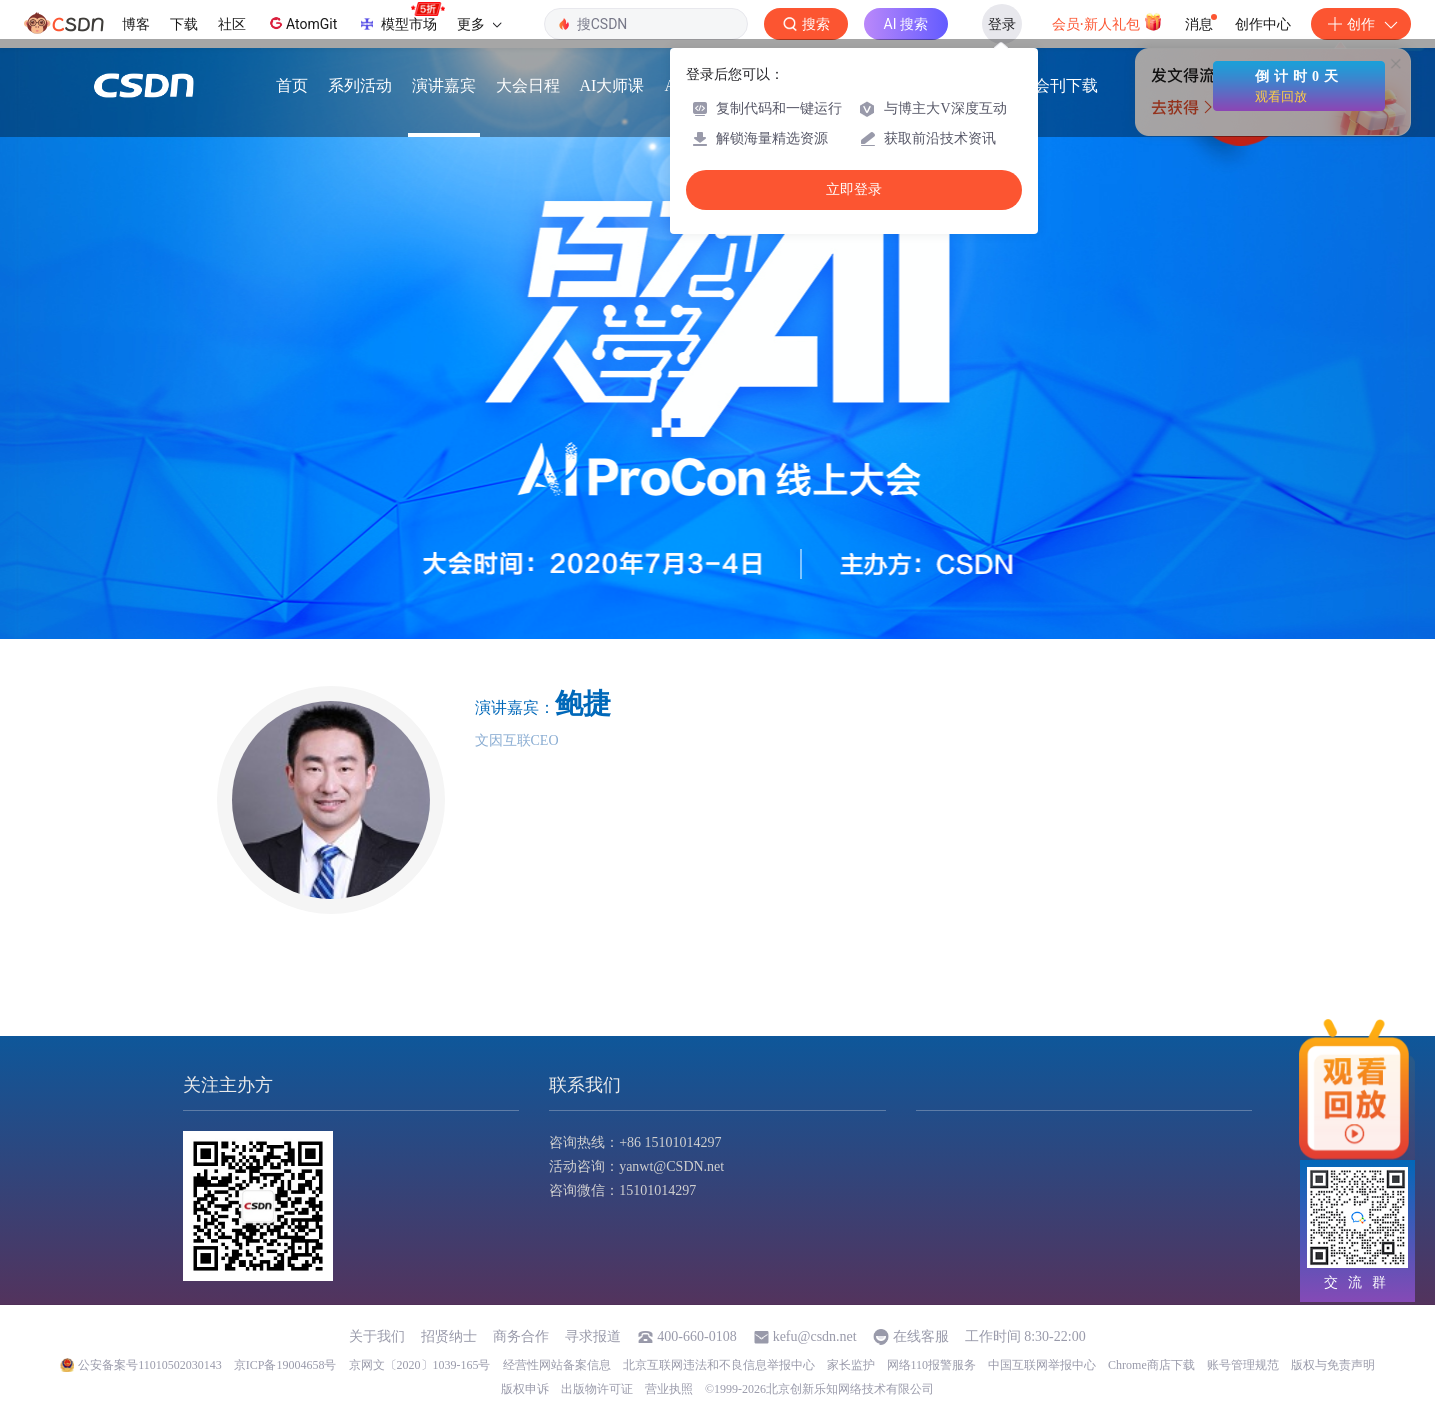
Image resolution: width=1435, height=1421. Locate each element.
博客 (136, 24)
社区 (232, 24)
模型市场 (401, 18)
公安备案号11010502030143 (150, 1365)
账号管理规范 (1243, 1365)
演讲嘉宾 (444, 90)
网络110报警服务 (932, 1365)
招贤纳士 (449, 1336)
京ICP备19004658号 (285, 1365)
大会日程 (528, 90)
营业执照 (669, 1389)
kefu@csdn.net (815, 1336)
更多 (479, 24)
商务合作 (521, 1336)
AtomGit (301, 23)
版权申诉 (525, 1389)
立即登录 (854, 189)
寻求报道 (593, 1336)
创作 (1361, 24)
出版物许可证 (597, 1389)
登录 (1002, 24)
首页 (292, 90)
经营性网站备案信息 (557, 1365)
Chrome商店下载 (1151, 1365)
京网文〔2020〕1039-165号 (420, 1365)
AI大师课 (612, 90)
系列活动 (360, 90)
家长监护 (851, 1365)
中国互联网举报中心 (1042, 1365)
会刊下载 (1066, 90)
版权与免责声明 (1333, 1365)
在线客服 (921, 1336)
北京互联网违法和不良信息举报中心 (719, 1365)
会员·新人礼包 (1107, 22)
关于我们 (377, 1336)
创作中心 (1263, 24)
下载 (184, 24)
